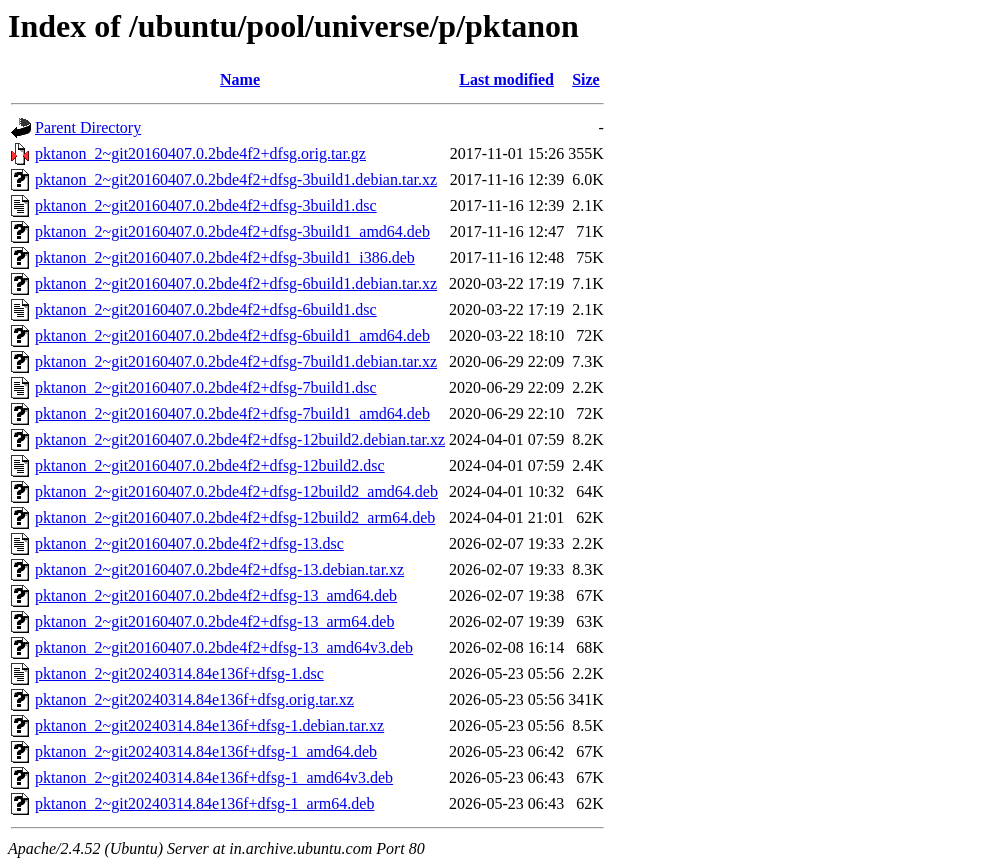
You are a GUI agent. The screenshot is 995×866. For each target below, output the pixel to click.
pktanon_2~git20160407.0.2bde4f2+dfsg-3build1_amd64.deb (232, 231)
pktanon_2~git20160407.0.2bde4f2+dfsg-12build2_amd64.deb (236, 491)
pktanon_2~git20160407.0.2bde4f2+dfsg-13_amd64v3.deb (224, 647)
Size (586, 79)
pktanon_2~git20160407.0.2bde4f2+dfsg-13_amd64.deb (216, 595)
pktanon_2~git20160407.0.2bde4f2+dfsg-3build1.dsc (206, 205)
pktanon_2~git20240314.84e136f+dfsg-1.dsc (179, 673)
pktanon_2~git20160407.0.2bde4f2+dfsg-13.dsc (189, 543)
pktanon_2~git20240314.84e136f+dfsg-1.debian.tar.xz (209, 725)
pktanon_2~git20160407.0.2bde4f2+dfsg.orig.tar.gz (200, 153)
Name (240, 79)
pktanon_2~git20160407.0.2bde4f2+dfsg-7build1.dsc (206, 387)
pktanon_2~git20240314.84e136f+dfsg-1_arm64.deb (204, 803)
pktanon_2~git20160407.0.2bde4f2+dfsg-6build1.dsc (206, 309)
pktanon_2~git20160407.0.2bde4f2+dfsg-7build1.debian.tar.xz (236, 361)
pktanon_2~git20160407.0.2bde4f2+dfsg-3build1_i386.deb (225, 257)
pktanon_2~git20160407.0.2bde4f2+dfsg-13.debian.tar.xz (219, 569)
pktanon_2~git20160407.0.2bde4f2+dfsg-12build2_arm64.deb (235, 517)
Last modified (506, 79)
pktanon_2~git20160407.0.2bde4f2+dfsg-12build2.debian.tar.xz (240, 439)
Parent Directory (88, 127)
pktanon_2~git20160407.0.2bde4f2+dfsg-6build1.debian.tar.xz (236, 283)
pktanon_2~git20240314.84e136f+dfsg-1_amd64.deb (206, 751)
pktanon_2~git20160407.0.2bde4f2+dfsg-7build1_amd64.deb (232, 413)
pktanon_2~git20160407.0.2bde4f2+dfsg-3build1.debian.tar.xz (236, 179)
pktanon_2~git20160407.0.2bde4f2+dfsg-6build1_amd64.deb (232, 335)
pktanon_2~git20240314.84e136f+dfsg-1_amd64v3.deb (214, 777)
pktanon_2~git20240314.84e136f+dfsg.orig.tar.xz (194, 699)
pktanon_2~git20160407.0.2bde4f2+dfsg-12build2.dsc (210, 465)
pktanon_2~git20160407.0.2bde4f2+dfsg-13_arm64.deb (214, 621)
